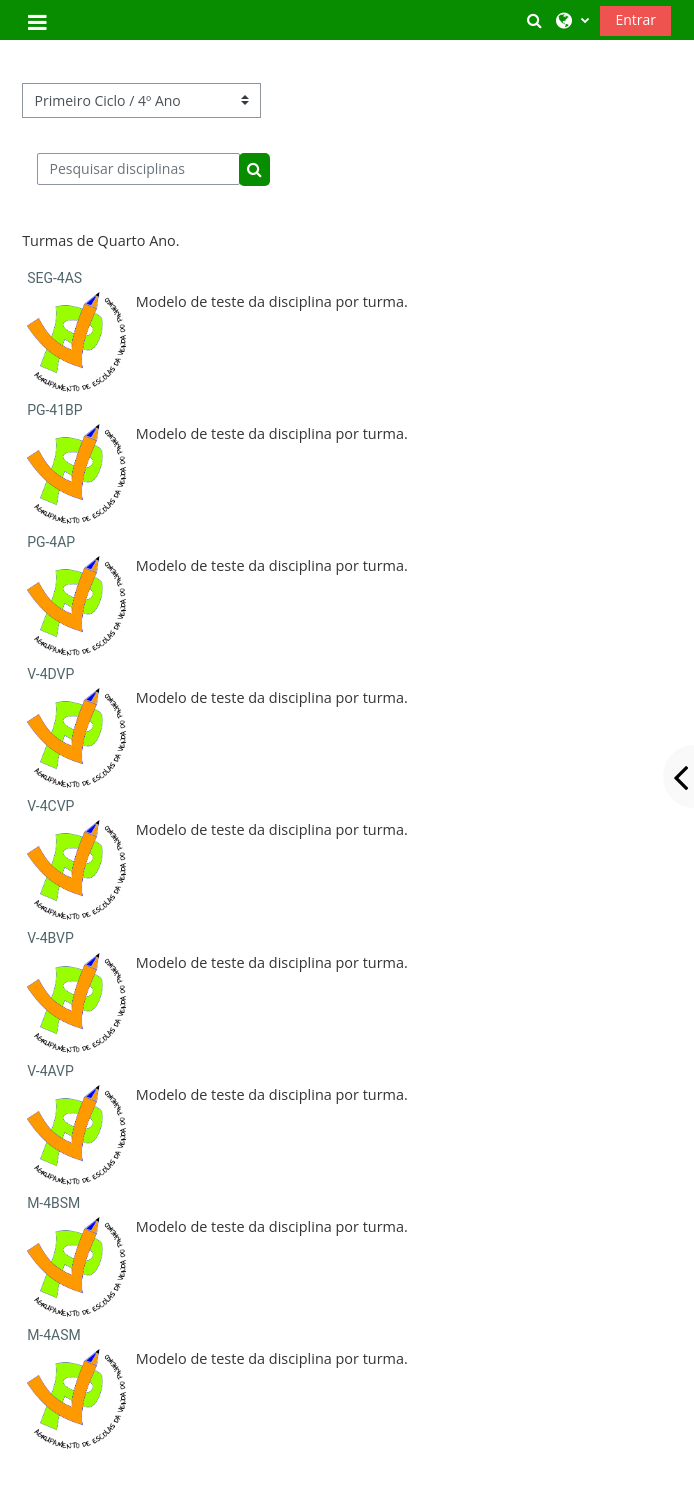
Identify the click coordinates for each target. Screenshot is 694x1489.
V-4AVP (50, 1071)
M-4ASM (54, 1335)
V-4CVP (50, 806)
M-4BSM (53, 1203)
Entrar (635, 19)
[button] (535, 20)
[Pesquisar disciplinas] (138, 169)
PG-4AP (51, 542)
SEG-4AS (54, 278)
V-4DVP (50, 674)
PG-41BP (55, 410)
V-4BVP (50, 938)
